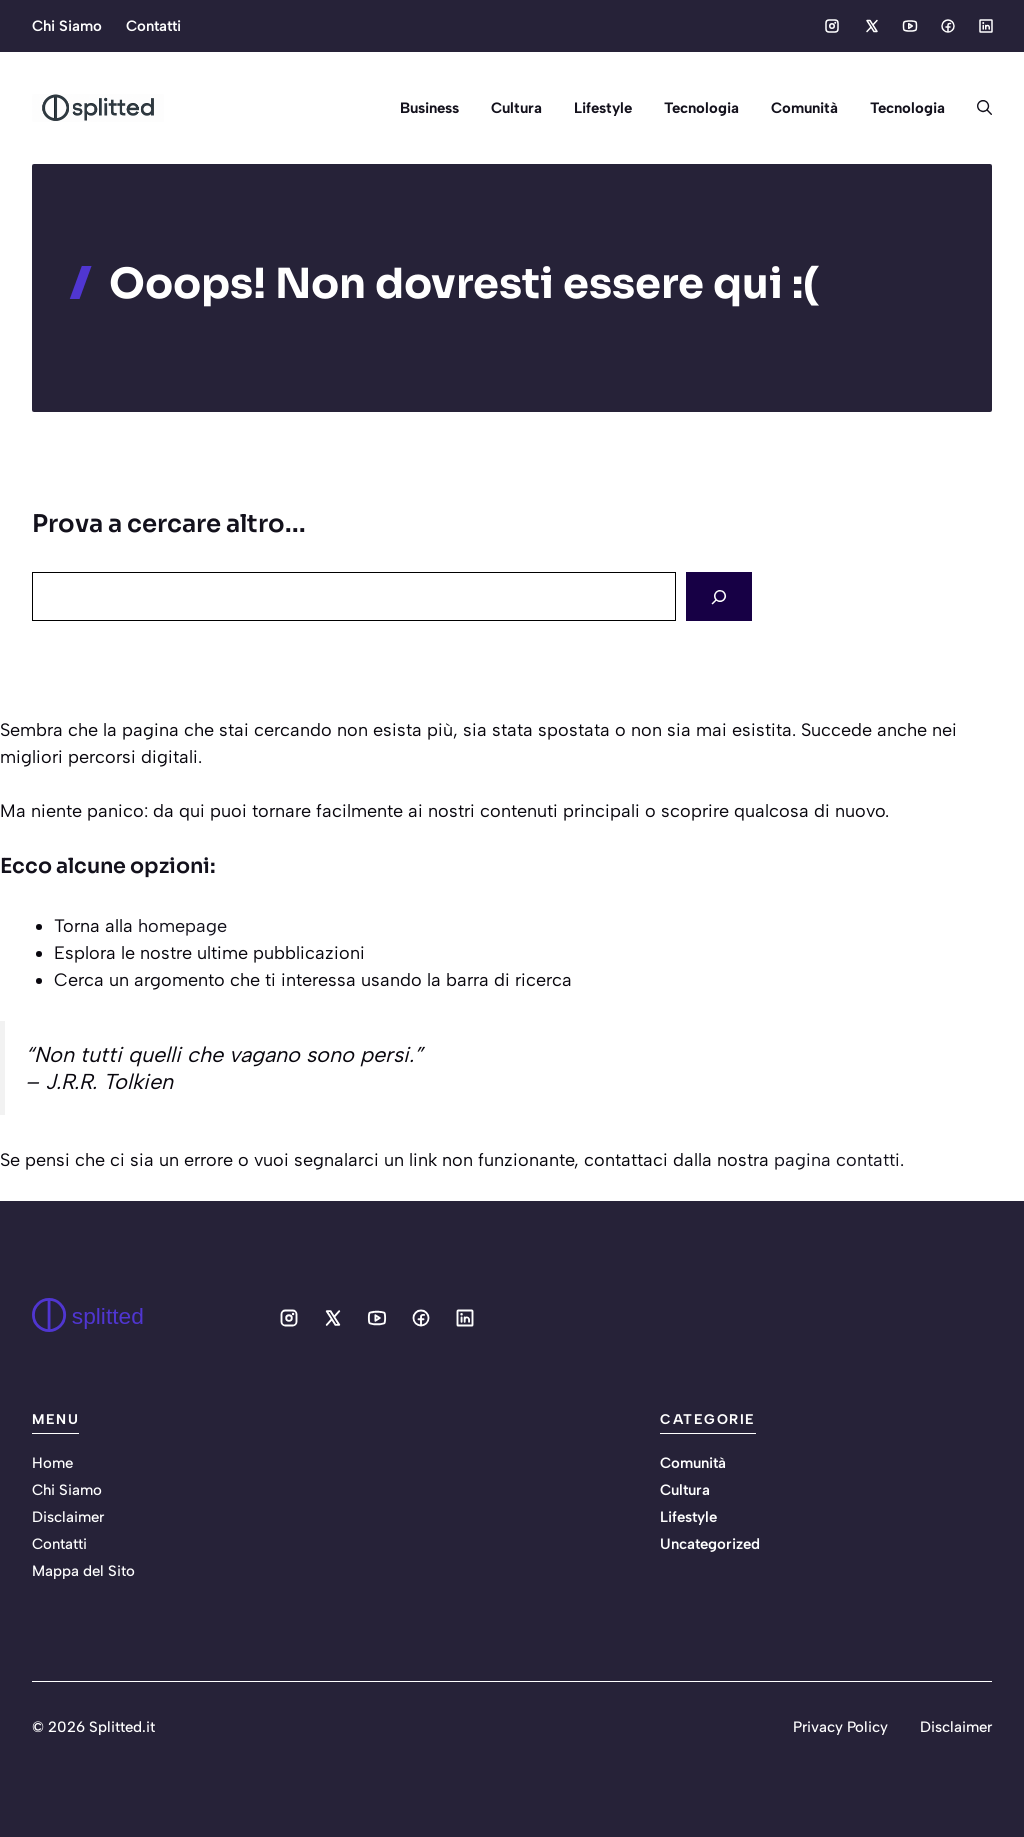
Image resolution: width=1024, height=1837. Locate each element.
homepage (182, 926)
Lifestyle (603, 108)
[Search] (719, 596)
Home (52, 1463)
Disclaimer (68, 1517)
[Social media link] (832, 26)
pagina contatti (837, 1160)
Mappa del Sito (83, 1571)
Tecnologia (701, 108)
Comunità (804, 108)
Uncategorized (710, 1544)
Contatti (153, 26)
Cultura (516, 108)
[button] (976, 108)
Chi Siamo (67, 26)
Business (429, 108)
